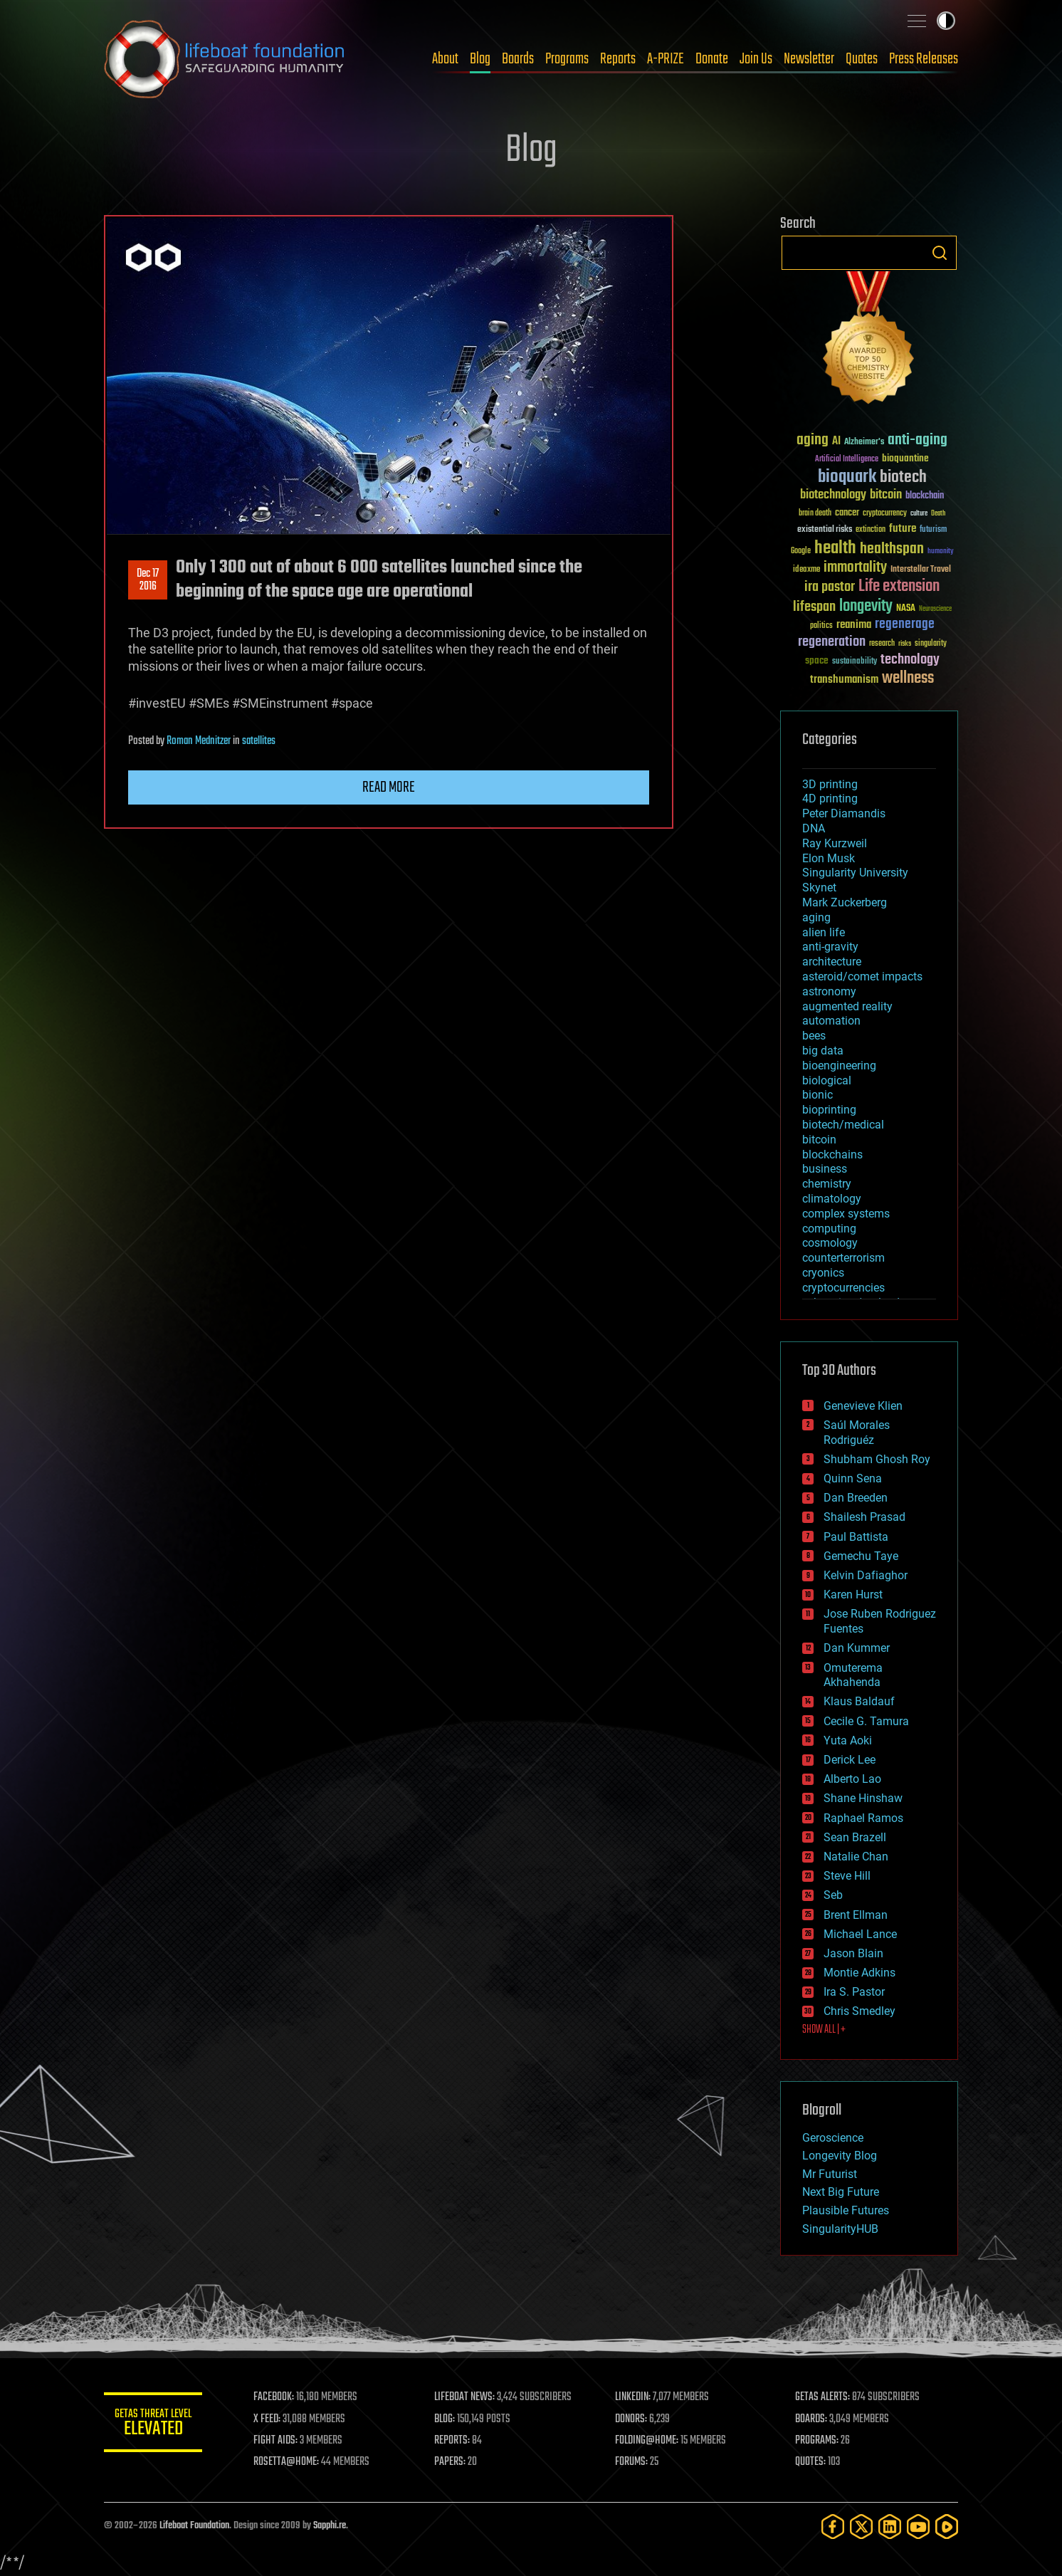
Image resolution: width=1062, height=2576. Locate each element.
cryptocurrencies (843, 1287)
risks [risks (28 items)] (904, 643)
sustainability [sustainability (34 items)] (854, 662)
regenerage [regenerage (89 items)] (905, 624)
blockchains (832, 1154)
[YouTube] (918, 2526)
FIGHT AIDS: (277, 2440)
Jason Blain (853, 1953)
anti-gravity (830, 946)
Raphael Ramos (863, 1818)
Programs (567, 59)
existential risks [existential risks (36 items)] (824, 530)
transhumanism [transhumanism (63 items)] (844, 679)
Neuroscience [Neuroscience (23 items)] (935, 610)
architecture (831, 961)
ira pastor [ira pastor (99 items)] (829, 587)
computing (829, 1228)
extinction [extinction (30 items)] (870, 530)
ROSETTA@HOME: (287, 2462)
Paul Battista (856, 1537)
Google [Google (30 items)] (801, 551)
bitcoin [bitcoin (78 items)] (886, 495)
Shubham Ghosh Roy (877, 1459)
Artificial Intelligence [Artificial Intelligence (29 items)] (846, 459)
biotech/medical (843, 1124)
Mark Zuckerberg (844, 902)
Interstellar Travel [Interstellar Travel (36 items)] (920, 570)
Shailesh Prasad (864, 1517)
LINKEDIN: (633, 2397)
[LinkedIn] (889, 2526)
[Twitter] (861, 2526)
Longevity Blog (839, 2155)
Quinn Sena (853, 1478)
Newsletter (809, 59)
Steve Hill (847, 1876)
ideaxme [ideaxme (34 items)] (806, 570)
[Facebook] (832, 2526)
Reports (618, 59)
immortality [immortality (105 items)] (855, 567)
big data (822, 1050)
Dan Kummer (857, 1648)
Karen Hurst (853, 1594)
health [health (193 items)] (835, 548)
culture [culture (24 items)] (918, 514)
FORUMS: (632, 2462)
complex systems (846, 1213)
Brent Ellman (856, 1915)
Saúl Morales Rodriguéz (857, 1432)
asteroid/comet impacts (862, 976)
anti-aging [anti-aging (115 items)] (917, 440)
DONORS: (632, 2419)
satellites (258, 741)
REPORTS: (452, 2440)
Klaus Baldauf (859, 1701)
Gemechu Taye (861, 1556)
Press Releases (923, 59)
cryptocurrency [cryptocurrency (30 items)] (885, 513)
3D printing (830, 784)
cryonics (823, 1272)
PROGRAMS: (817, 2440)
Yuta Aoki (848, 1740)
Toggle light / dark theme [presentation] (946, 20)
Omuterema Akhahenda (853, 1675)
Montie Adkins (859, 1972)
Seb (833, 1895)
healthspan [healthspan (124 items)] (892, 549)
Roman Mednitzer (199, 741)
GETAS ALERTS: (823, 2397)
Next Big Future (840, 2192)
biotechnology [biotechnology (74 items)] (833, 495)
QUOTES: (811, 2462)
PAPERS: (450, 2462)
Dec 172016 (148, 580)
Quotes (862, 59)
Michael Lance (860, 1934)
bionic (817, 1094)
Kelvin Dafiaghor (866, 1575)
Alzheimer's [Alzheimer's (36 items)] (864, 442)
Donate (711, 59)
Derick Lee (850, 1759)
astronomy (829, 991)
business (824, 1169)
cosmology (830, 1243)
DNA (813, 828)
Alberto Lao (852, 1779)
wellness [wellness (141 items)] (908, 678)
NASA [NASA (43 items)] (905, 608)
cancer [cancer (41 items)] (847, 513)
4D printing (830, 798)
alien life (823, 932)
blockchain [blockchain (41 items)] (924, 496)
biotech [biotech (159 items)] (903, 477)
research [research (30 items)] (882, 644)
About (445, 59)
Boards (518, 59)
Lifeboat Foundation (194, 2526)
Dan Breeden (856, 1497)
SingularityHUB (840, 2229)
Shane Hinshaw (863, 1798)
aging (816, 917)
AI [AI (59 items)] (836, 442)
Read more (388, 787)
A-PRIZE (665, 59)
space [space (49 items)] (817, 660)
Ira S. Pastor (854, 1992)
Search (939, 253)
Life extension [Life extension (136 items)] (899, 586)
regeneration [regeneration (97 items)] (832, 642)
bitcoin (819, 1139)
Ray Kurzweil (834, 843)
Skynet (819, 887)
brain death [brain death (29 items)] (815, 513)
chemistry (826, 1183)
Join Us (756, 59)
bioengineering (839, 1065)
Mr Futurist (829, 2174)
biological (826, 1080)
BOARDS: (812, 2419)
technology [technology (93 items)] (910, 660)
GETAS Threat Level (153, 2424)
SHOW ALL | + (824, 2030)
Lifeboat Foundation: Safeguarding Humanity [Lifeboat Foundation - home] (225, 59)
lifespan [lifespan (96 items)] (814, 607)
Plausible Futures (845, 2210)
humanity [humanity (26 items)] (940, 552)
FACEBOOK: (275, 2397)
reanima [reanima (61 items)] (853, 625)
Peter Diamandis (843, 813)
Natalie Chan (856, 1856)
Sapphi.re (329, 2526)
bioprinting (829, 1109)
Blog (480, 59)
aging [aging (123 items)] (812, 440)
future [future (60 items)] (902, 528)
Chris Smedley (859, 2011)
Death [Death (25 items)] (938, 514)
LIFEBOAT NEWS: (465, 2397)
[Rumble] (946, 2526)
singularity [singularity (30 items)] (931, 644)
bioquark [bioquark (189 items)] (847, 477)
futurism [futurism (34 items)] (933, 530)
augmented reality (847, 1006)
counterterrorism (843, 1258)
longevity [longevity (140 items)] (866, 606)
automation (831, 1020)
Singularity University (855, 872)
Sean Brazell (855, 1837)
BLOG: (445, 2419)
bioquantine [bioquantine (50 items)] (905, 458)
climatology (831, 1198)
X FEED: (268, 2419)
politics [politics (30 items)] (821, 626)
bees (814, 1035)
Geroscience (832, 2138)
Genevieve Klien (863, 1406)
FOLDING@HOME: (647, 2440)
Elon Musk (828, 858)
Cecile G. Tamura (866, 1721)
